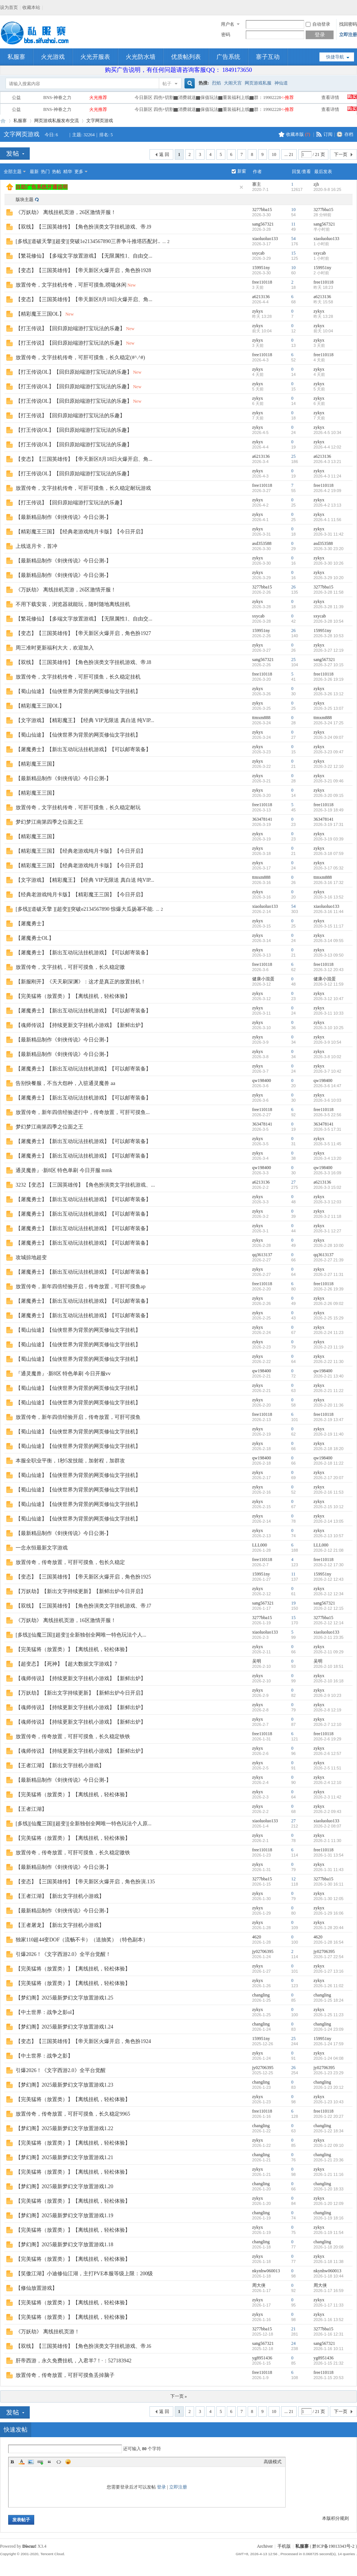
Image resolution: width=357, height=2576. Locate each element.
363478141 (262, 819)
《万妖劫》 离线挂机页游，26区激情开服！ (66, 212)
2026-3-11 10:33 (328, 1013)
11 (293, 224)
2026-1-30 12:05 (328, 1898)
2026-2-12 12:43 (328, 1579)
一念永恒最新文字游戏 (42, 1548)
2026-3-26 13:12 (328, 694)
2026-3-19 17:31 (328, 824)
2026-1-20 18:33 (328, 2189)
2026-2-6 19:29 (327, 1739)
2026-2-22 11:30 (328, 1361)
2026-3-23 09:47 (328, 752)
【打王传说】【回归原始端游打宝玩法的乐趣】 (70, 328)
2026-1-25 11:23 (328, 2014)
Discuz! (29, 2546)
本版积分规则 (335, 2518)
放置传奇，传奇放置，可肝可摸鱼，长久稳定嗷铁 (73, 1852)
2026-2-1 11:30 (327, 1840)
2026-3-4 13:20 (327, 1158)
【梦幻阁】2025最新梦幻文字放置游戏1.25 (64, 1998)
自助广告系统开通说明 (42, 187)
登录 (161, 2487)
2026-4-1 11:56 (327, 519)
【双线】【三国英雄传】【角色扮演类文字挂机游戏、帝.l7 (83, 1606)
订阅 (328, 134)
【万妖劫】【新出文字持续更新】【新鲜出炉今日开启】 (81, 1591)
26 (293, 587)
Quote (49, 2461)
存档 (348, 134)
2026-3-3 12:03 (327, 1202)
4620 (256, 1937)
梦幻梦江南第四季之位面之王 (49, 822)
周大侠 (259, 2285)
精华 (67, 171)
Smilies (68, 2461)
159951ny (261, 267)
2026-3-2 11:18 (327, 1216)
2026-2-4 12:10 (327, 1782)
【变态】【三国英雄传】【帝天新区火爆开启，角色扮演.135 (85, 1881)
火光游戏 (53, 57)
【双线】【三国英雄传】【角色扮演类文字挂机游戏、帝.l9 (83, 227)
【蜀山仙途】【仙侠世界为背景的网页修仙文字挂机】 (78, 691)
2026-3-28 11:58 (328, 592)
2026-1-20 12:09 (328, 2203)
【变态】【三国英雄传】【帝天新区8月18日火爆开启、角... (84, 299)
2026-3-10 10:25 (328, 1027)
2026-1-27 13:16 (328, 1971)
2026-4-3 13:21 (327, 461)
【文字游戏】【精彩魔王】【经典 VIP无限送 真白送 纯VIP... (85, 720)
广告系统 (228, 57)
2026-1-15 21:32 (328, 2363)
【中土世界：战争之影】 (44, 2056)
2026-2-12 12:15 (328, 1608)
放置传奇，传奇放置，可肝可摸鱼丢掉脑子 (65, 2375)
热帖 (56, 171)
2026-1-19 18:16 (328, 2218)
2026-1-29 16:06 (328, 1913)
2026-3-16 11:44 (328, 911)
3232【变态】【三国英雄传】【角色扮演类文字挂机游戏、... (85, 1185)
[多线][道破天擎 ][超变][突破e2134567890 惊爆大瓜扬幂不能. (85, 909)
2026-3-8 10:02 (327, 1056)
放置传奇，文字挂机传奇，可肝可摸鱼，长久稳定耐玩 (78, 807)
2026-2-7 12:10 (327, 1724)
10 (274, 154)
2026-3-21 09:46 (328, 781)
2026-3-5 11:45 (327, 1144)
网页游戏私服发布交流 (56, 120)
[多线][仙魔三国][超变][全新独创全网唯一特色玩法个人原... (83, 1823)
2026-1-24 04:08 (328, 2058)
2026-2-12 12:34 (328, 1594)
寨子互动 (268, 57)
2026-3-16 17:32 (328, 882)
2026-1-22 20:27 (328, 2116)
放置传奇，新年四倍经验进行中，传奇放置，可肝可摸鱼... (83, 1112)
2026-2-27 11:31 (328, 1274)
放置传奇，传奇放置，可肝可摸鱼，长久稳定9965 (73, 2114)
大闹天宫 (233, 83)
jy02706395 (262, 1951)
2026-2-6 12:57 (327, 1753)
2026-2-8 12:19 (327, 1710)
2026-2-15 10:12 (328, 1506)
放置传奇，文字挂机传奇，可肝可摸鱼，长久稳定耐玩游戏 (83, 488)
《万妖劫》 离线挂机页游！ (48, 2331)
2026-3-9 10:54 (327, 1042)
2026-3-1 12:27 (327, 1231)
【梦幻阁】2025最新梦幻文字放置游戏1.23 (64, 2085)
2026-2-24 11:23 (328, 1332)
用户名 (227, 24)
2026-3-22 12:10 (328, 766)
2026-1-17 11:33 (328, 2305)
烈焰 (216, 83)
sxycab (258, 253)
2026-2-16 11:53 (328, 1492)
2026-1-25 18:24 (328, 2000)
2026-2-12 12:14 (328, 1623)
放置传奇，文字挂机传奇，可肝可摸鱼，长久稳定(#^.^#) (80, 357)
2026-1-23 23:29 (328, 2073)
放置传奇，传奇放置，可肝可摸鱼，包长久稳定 (70, 1562)
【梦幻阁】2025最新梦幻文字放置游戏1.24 (64, 2027)
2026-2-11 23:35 (328, 1637)
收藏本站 (31, 7)
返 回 (164, 154)
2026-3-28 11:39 (328, 606)
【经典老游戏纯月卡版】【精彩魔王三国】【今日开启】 (81, 894)
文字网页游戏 (99, 120)
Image (31, 2461)
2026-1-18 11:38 (328, 2261)
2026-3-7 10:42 (327, 1071)
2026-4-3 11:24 (327, 476)
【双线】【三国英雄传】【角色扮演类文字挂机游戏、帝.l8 (83, 662)
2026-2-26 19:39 (328, 1289)
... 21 (288, 154)
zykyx (257, 311)
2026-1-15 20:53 (328, 2377)
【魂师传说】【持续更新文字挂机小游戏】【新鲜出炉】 (81, 1025)
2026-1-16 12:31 (328, 2334)
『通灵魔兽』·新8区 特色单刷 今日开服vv (63, 1373)
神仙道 (281, 83)
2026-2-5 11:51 (327, 1768)
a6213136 (261, 296)
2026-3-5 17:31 (327, 1129)
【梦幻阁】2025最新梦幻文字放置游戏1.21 (64, 2157)
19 (293, 1603)
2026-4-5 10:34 (327, 432)
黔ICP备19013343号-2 (333, 2546)
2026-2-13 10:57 (328, 1535)
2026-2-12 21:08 (328, 1550)
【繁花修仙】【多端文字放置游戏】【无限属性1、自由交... (84, 256)
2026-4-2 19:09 (327, 490)
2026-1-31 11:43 (328, 1869)
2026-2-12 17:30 (328, 1564)
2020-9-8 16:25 (327, 189)
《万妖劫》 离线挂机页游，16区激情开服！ (66, 1620)
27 (293, 1182)
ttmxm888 (261, 717)
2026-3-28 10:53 (328, 635)
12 (293, 1878)
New (132, 285)
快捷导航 (335, 57)
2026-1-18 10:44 (328, 2276)
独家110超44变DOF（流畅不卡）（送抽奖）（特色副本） (82, 1940)
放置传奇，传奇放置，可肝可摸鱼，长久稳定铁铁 (73, 1736)
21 (293, 2328)
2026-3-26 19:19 (328, 679)
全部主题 (13, 171)
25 (293, 456)
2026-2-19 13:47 (328, 1419)
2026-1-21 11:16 (328, 2174)
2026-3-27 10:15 (328, 665)
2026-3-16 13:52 (328, 897)
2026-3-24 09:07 (328, 737)
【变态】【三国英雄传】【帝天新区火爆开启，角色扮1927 (83, 633)
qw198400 (261, 1080)
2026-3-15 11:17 (328, 926)
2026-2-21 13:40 (328, 1376)
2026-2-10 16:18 (328, 1681)
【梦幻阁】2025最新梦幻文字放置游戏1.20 (64, 2186)
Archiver (265, 2546)
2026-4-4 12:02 (327, 447)
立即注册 (348, 34)
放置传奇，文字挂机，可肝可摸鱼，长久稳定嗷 (70, 967)
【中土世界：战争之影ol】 (46, 2012)
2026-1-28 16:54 (328, 1942)
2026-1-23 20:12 (328, 2087)
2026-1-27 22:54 (328, 1956)
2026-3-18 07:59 (328, 853)
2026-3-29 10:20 (328, 577)
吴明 (256, 1661)
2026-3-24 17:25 (328, 723)
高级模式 (273, 2461)
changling (261, 1995)
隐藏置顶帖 (241, 187)
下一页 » (178, 2396)
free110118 (262, 282)
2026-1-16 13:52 (328, 2319)
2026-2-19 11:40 (328, 1434)
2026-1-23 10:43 (328, 2102)
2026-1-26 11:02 (328, 1985)
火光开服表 (95, 57)
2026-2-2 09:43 (327, 1811)
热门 (45, 171)
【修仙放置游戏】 (36, 2288)
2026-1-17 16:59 (328, 2290)
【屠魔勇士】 (31, 923)
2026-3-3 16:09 (327, 1173)
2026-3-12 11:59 (328, 984)
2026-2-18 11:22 (328, 1463)
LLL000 (259, 1545)
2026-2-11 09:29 (328, 1652)
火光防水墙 (140, 57)
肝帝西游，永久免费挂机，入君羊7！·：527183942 (74, 2360)
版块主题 (24, 199)
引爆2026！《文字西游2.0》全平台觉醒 (61, 2070)
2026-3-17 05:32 (328, 868)
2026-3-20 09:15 (328, 795)
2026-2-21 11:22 (328, 1390)
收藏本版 (298, 134)
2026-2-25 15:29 (328, 1318)
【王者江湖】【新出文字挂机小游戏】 (60, 1765)
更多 (78, 171)
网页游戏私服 (258, 83)
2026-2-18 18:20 (328, 1448)
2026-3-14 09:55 (328, 940)
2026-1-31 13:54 (328, 1855)
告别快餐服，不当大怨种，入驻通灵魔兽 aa (65, 1083)
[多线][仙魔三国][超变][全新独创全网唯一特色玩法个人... (81, 1635)
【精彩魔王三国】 (36, 764)
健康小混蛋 (263, 978)
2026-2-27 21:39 (328, 1260)
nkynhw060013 (266, 2270)
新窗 (241, 171)
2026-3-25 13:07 (328, 708)
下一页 (340, 154)
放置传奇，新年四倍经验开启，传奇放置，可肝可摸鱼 (78, 1417)
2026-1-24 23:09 (328, 2029)
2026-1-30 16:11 (328, 1884)
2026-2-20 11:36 (328, 1405)
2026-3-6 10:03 (327, 1100)
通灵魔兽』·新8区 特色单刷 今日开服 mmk (64, 1170)
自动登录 (318, 24)
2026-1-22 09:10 (328, 2145)
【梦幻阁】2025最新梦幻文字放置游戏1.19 (64, 2215)
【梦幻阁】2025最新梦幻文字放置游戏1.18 (64, 2244)
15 (293, 253)
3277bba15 (262, 209)
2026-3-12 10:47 (328, 998)
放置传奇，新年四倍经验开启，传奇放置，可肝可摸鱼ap (80, 1286)
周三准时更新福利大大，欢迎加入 (55, 648)
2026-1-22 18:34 (328, 2131)
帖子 (167, 83)
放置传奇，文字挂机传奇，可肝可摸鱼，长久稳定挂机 (78, 677)
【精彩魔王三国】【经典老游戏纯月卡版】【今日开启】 (81, 531)
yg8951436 (262, 2357)
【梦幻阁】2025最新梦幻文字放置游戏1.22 (64, 2128)
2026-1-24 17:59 (328, 2044)
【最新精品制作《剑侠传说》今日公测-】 (63, 517)
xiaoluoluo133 (265, 238)
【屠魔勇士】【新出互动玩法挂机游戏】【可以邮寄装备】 (83, 749)
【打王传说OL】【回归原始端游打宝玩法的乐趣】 (74, 372)
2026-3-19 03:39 (328, 839)
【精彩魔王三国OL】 (40, 314)
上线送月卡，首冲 (36, 546)
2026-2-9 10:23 (327, 1695)
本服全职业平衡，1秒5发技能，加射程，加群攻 (70, 1460)
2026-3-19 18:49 (328, 810)
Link (40, 2461)
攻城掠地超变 (31, 1257)
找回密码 (348, 24)
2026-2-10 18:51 (328, 1666)
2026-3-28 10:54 (328, 621)
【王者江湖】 (31, 1809)
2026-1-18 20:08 (328, 2247)
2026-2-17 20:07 (328, 1477)
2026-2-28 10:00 (328, 1245)
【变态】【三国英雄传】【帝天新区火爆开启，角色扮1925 (83, 1577)
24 (293, 2343)
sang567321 (263, 224)
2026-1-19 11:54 (328, 2232)
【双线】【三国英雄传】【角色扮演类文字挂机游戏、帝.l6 (83, 2346)
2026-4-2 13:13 (327, 505)
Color (21, 2461)
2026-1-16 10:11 (328, 2348)
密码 (225, 34)
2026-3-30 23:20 (328, 548)
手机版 (284, 2546)
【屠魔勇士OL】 (35, 938)
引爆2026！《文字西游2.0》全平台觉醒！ (63, 1954)
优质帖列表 (186, 57)
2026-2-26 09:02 (328, 1303)
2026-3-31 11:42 (328, 534)
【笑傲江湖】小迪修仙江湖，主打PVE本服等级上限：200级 (84, 2273)
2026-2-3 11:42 (327, 1797)
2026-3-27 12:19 (328, 650)
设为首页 (9, 7)
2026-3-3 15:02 (327, 1187)
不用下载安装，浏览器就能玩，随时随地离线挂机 (73, 604)
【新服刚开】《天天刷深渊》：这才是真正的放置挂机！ (81, 981)
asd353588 (261, 543)
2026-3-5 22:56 (327, 1115)
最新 (34, 171)
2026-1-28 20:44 (328, 1927)
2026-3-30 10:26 (328, 563)
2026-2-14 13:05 (328, 1521)
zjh (316, 184)
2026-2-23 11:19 (328, 1347)
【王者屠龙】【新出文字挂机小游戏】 (60, 1925)
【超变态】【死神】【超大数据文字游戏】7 (66, 1664)
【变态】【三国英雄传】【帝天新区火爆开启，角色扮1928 (83, 270)
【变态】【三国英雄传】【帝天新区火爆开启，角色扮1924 (83, 2041)
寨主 (256, 184)
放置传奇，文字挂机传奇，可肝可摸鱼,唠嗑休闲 (71, 285)
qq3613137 (262, 1254)
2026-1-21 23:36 (328, 2160)
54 (293, 238)
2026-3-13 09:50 (328, 955)
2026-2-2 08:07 (327, 1826)
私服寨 (16, 57)
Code (58, 2461)
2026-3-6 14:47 (327, 1085)
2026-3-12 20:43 (328, 969)
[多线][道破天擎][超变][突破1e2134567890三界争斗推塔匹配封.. (88, 241)
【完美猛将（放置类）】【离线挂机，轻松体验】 (73, 996)
